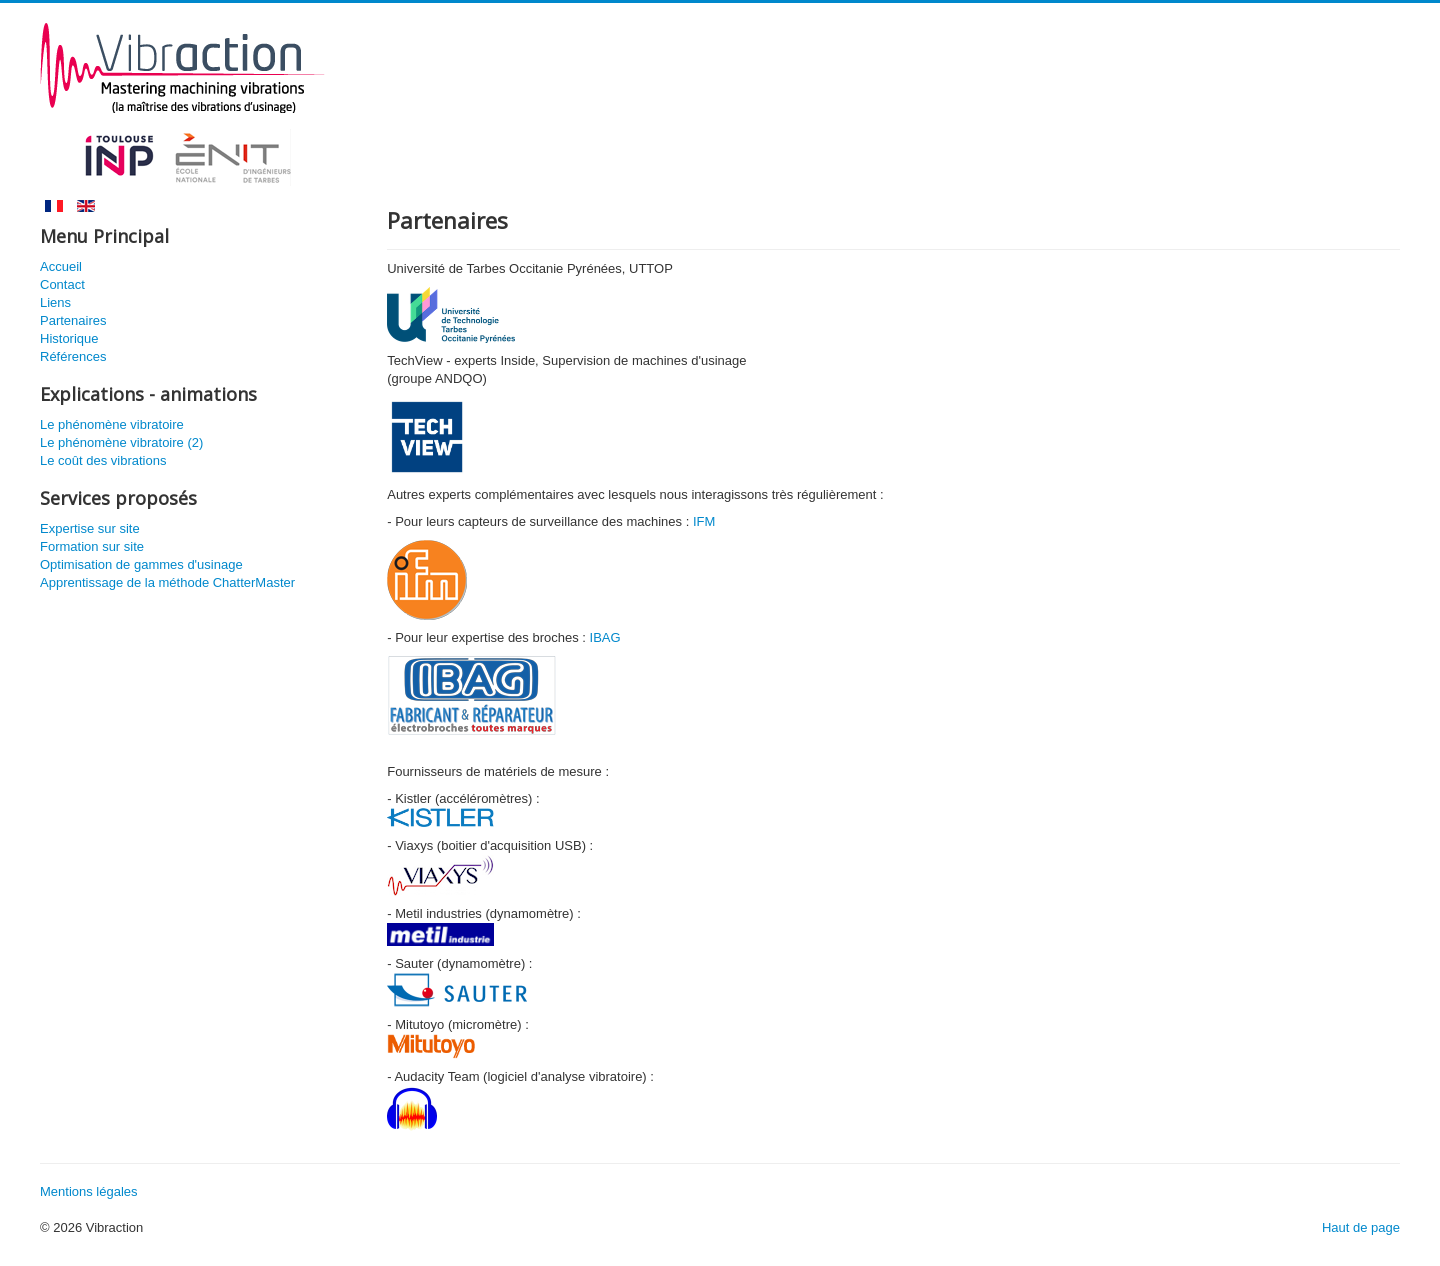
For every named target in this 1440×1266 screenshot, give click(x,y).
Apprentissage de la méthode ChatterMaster (167, 582)
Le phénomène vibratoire (112, 424)
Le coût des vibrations (103, 460)
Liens (55, 302)
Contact (62, 284)
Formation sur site (92, 546)
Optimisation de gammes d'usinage (141, 564)
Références (73, 356)
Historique (69, 338)
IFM (704, 521)
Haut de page (1361, 1227)
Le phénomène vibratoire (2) (121, 442)
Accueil (61, 266)
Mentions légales (89, 1191)
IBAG (605, 637)
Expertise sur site (90, 528)
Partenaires (73, 320)
